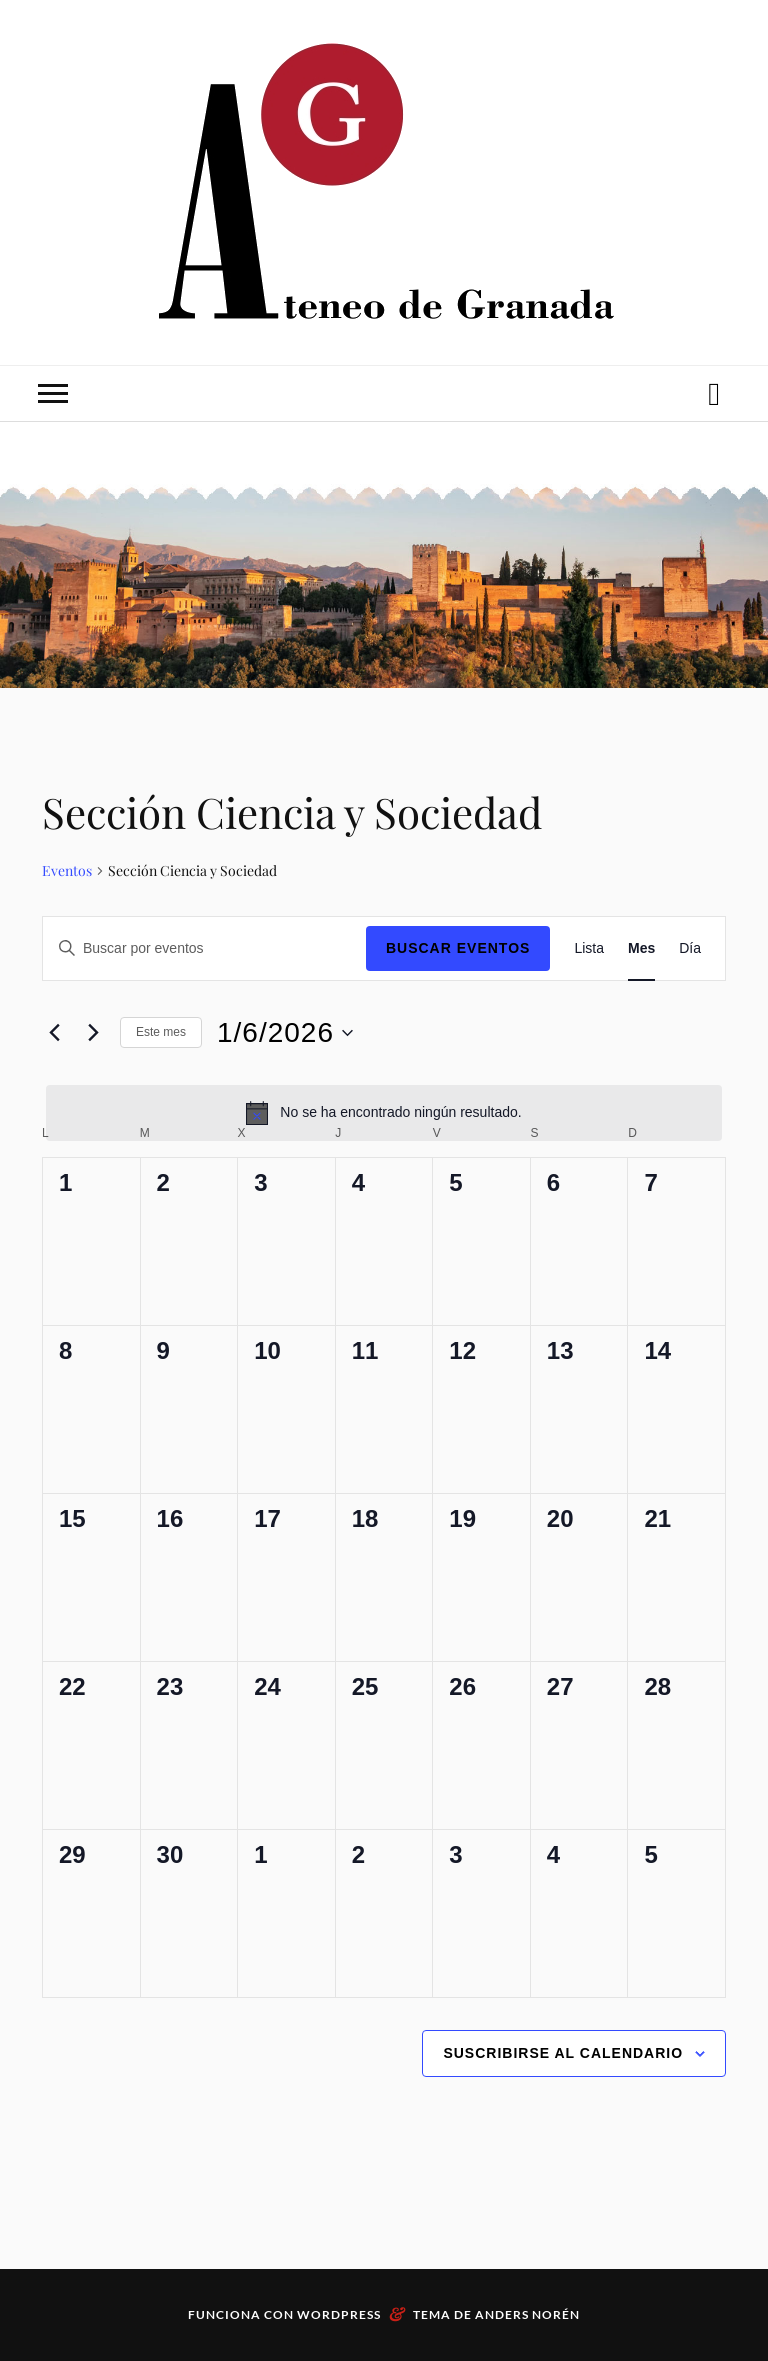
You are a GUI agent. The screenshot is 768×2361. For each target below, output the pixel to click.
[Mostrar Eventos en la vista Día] (690, 948)
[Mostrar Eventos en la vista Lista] (589, 948)
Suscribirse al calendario (563, 2053)
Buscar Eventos (458, 948)
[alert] (384, 1113)
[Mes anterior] (54, 1033)
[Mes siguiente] (93, 1033)
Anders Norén (527, 2314)
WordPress (339, 2314)
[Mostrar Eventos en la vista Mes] (641, 948)
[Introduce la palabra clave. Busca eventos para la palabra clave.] (204, 948)
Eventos (67, 870)
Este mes (161, 1032)
